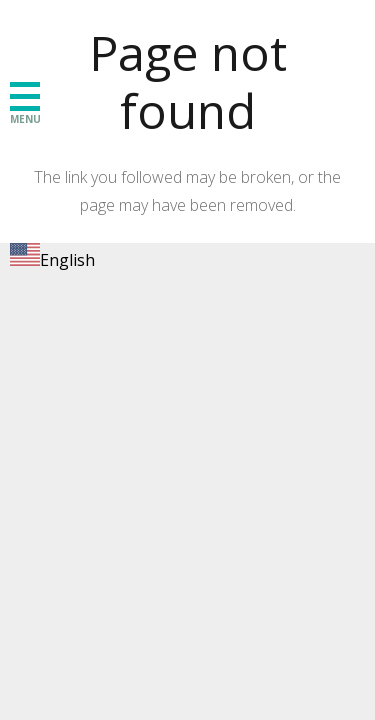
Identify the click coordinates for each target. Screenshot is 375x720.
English (52, 260)
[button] (25, 95)
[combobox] (52, 258)
